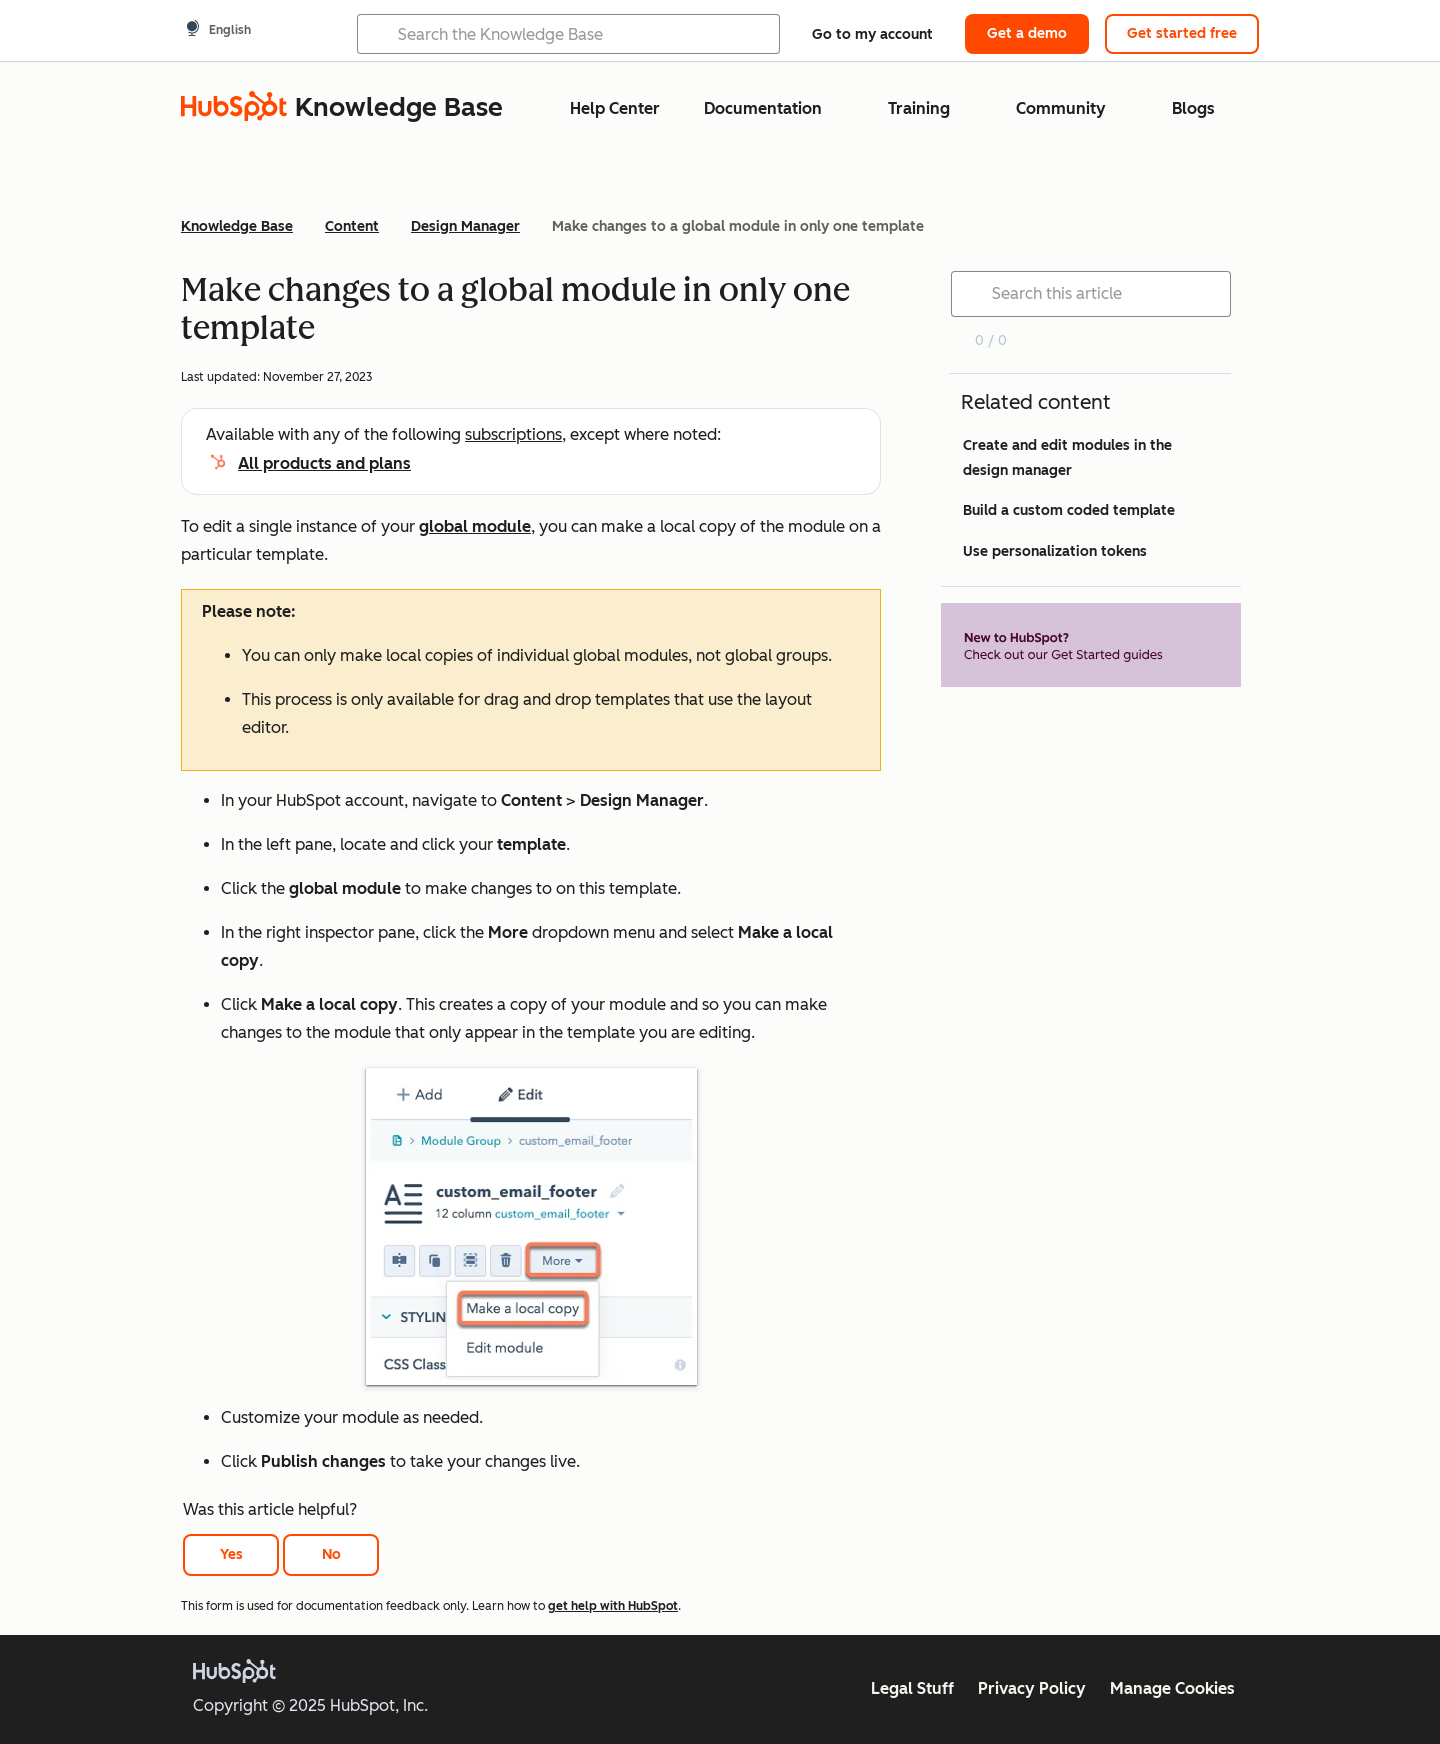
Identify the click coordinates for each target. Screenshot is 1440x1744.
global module (475, 526)
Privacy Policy (1032, 1688)
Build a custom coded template (1069, 510)
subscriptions (513, 434)
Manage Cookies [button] (1172, 1688)
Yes (231, 1554)
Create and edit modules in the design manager (1067, 458)
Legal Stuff (912, 1688)
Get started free (1182, 33)
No (331, 1554)
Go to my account (872, 34)
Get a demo (1027, 33)
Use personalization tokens (1055, 551)
